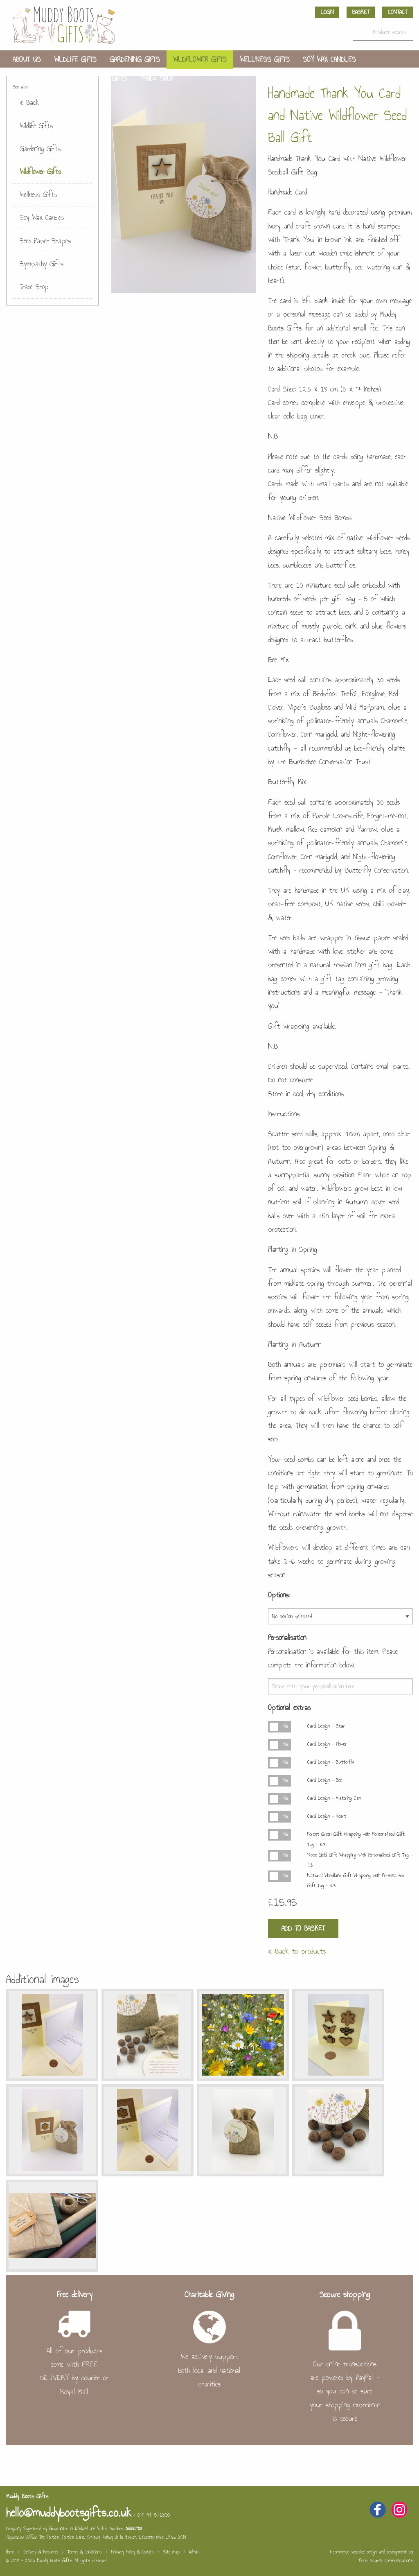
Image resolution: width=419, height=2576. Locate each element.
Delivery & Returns (40, 2552)
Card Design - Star (326, 1726)
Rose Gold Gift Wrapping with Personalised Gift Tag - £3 (360, 1860)
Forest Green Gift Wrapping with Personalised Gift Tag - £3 (356, 1839)
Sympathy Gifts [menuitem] (105, 78)
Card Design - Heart (326, 1816)
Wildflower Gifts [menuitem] (200, 59)
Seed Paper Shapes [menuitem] (41, 78)
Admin (193, 2552)
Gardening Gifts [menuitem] (135, 59)
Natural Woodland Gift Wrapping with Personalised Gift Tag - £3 (355, 1880)
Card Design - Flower (327, 1744)
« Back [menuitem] (29, 102)
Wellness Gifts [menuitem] (265, 59)
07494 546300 (153, 2514)
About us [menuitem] (27, 59)
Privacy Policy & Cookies (132, 2552)
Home (10, 2552)
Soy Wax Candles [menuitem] (329, 59)
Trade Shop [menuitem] (156, 78)
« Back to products (297, 1951)
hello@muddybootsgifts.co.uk (68, 2512)
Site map (171, 2552)
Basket (360, 12)
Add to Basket (303, 1928)
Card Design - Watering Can (334, 1798)
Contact (397, 12)
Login (327, 12)
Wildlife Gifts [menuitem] (75, 59)
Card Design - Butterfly (330, 1762)
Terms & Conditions (85, 2552)
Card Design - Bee (324, 1780)
